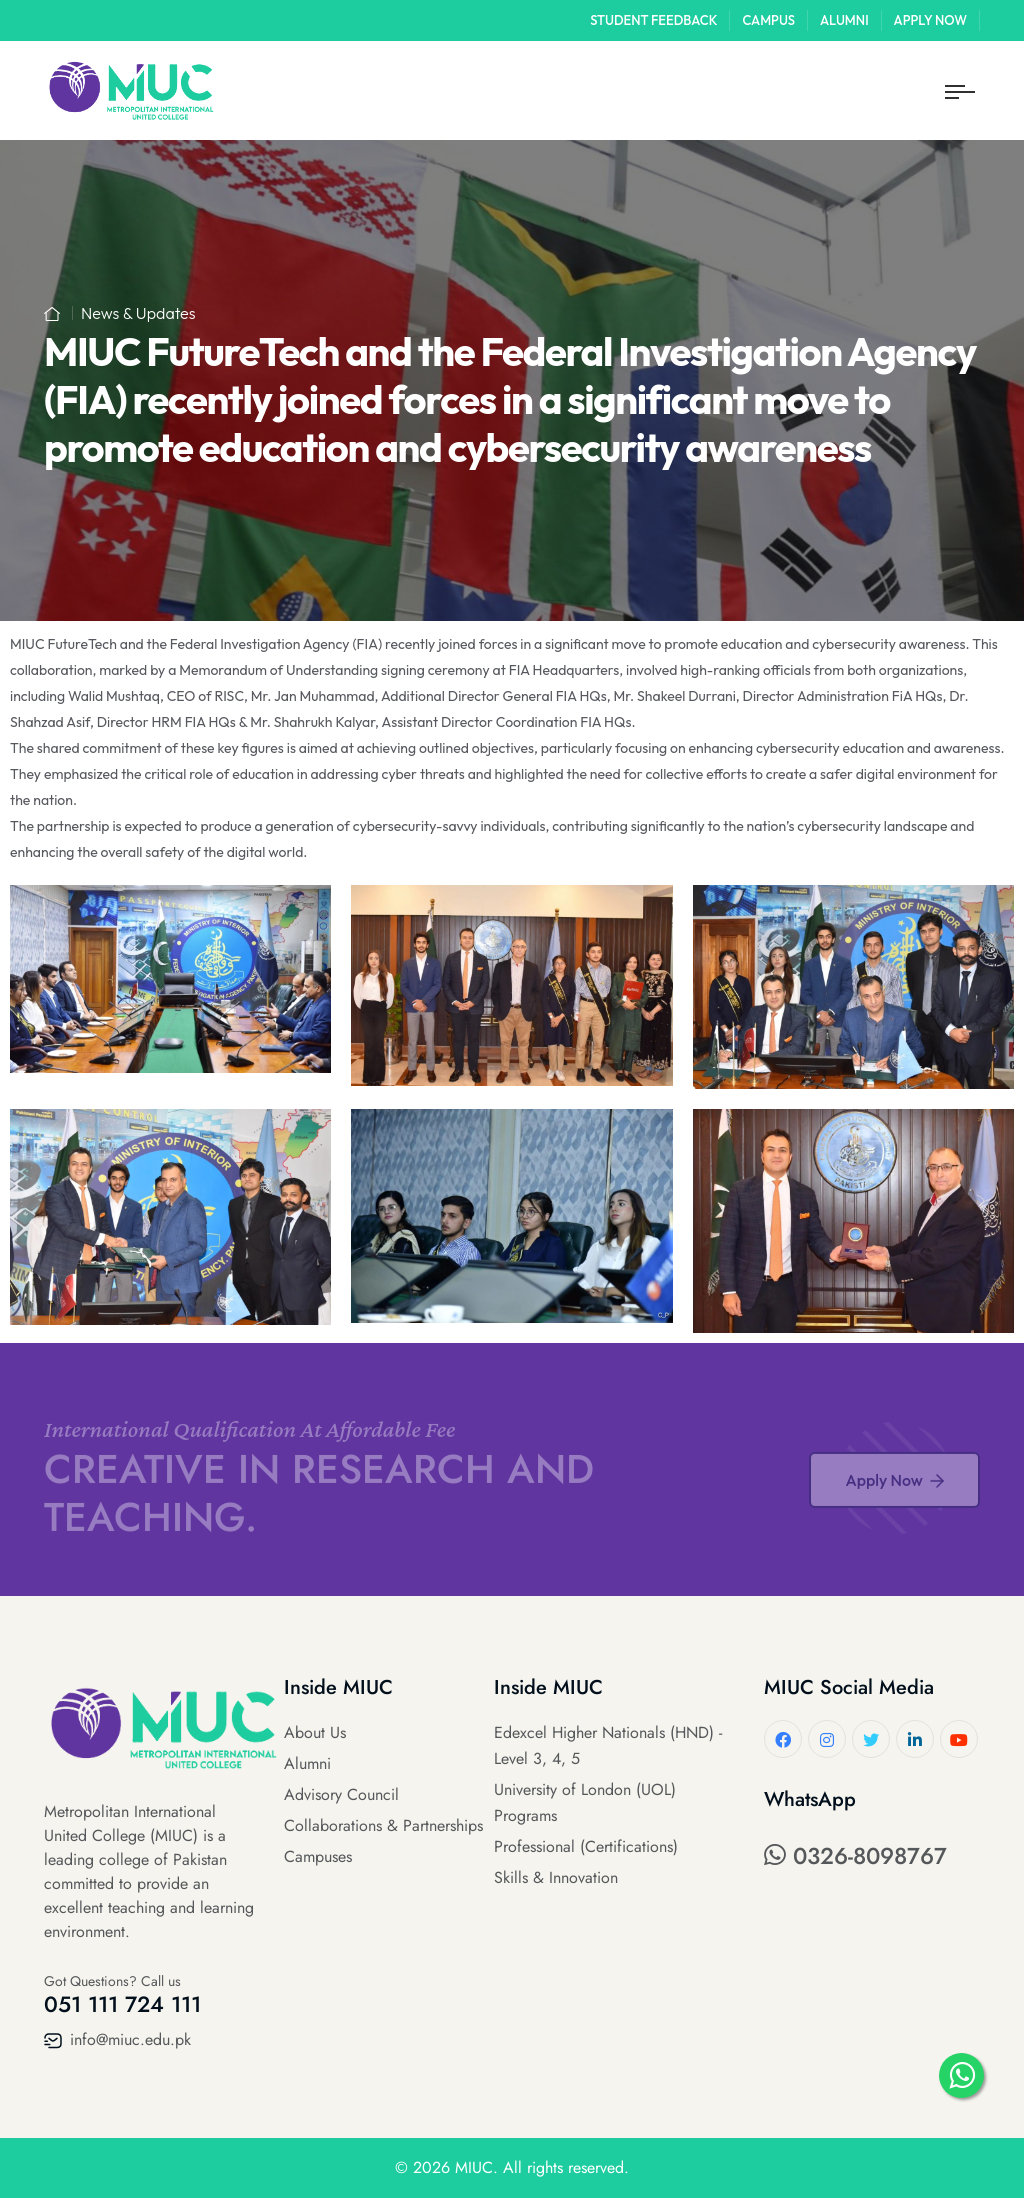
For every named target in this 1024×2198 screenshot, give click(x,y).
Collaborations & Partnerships (383, 1825)
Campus (768, 20)
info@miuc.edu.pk (117, 2039)
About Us (315, 1732)
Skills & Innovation (556, 1877)
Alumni (844, 20)
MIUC (474, 2167)
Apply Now (930, 20)
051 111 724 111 (122, 2004)
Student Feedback (653, 20)
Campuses (318, 1856)
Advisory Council (341, 1794)
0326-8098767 (855, 1856)
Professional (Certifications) (586, 1846)
